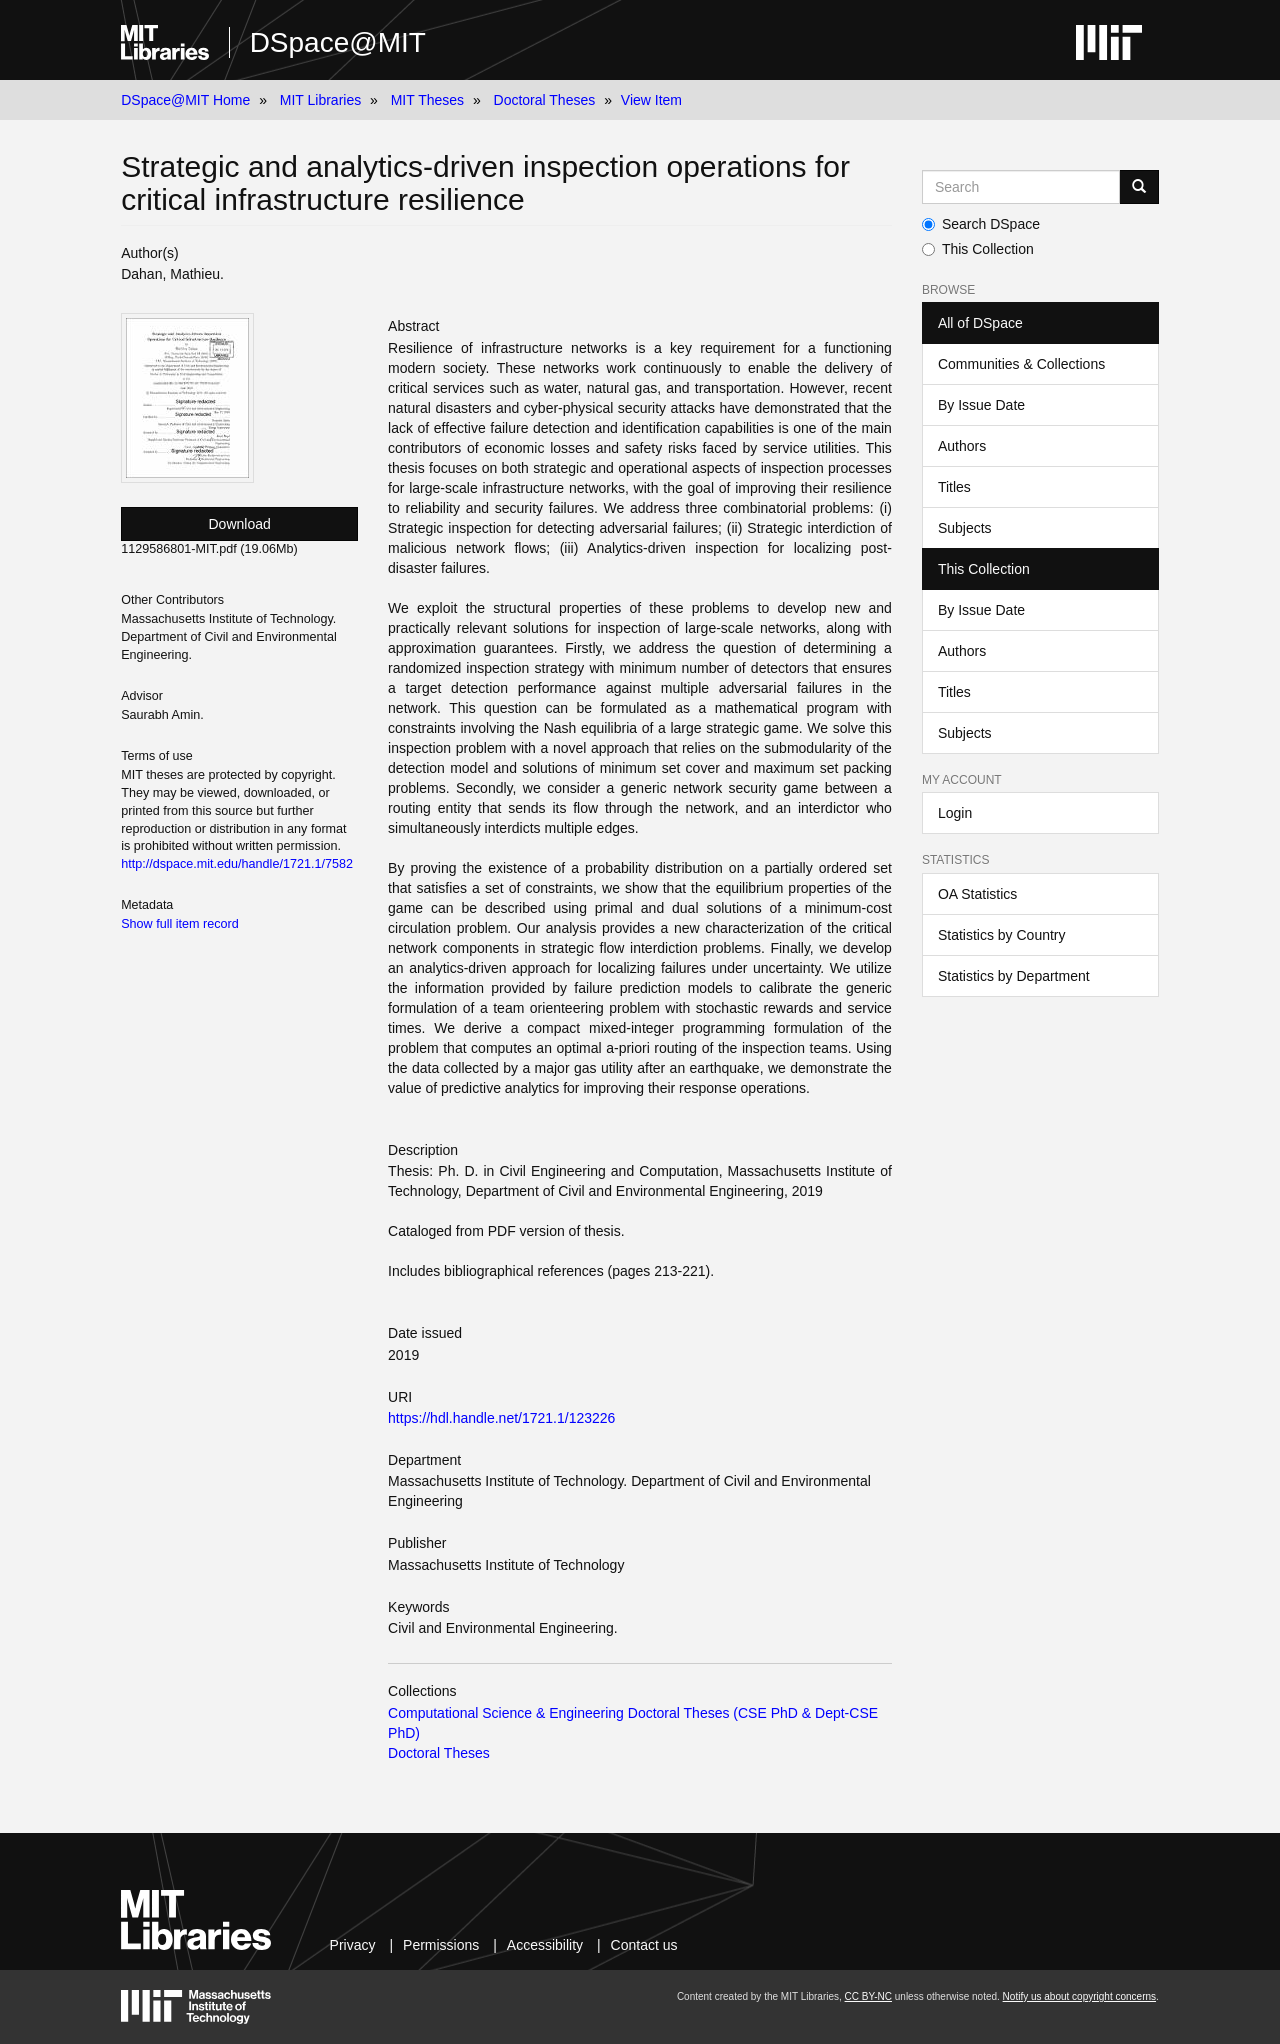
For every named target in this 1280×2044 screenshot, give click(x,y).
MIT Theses (427, 100)
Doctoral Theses (545, 100)
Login (955, 813)
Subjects (965, 528)
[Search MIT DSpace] (1021, 187)
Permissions (441, 1945)
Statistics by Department (1014, 976)
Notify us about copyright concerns (1079, 1996)
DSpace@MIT (338, 42)
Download (240, 524)
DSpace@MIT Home (185, 100)
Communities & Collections (1021, 364)
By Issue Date (981, 405)
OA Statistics (977, 894)
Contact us (644, 1945)
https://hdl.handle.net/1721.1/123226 (501, 1418)
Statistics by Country (1002, 935)
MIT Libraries (320, 100)
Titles (954, 487)
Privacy (353, 1945)
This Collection (978, 249)
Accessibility (545, 1945)
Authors (962, 446)
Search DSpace (981, 224)
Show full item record (180, 924)
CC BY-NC (868, 1996)
